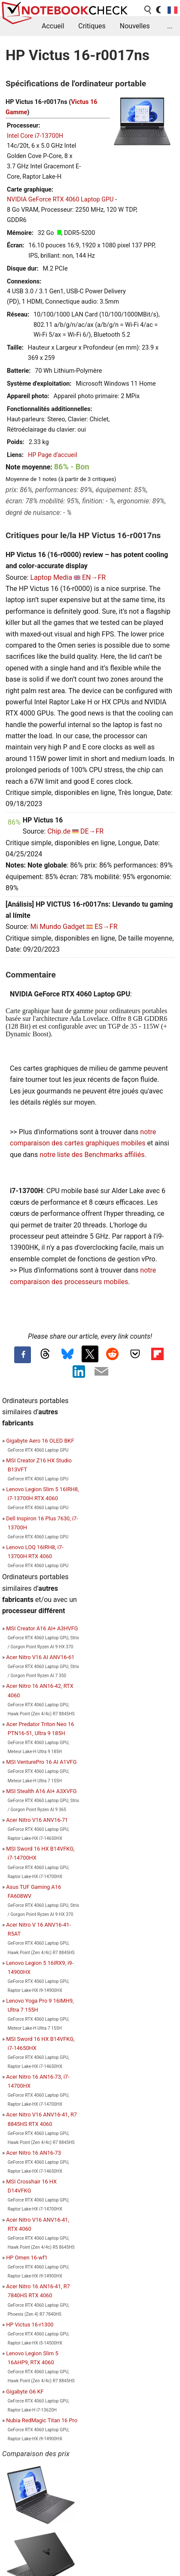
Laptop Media (51, 577)
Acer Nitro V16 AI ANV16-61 (40, 1657)
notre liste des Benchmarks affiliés (92, 1155)
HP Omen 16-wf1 (27, 2257)
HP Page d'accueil (52, 455)
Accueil (53, 26)
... (170, 26)
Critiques (92, 26)
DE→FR (92, 831)
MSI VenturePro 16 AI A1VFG (41, 1762)
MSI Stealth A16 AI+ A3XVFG (41, 1791)
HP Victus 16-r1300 (29, 2324)
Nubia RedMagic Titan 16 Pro (41, 2420)
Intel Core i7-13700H (35, 136)
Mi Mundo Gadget (57, 927)
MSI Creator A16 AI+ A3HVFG (42, 1628)
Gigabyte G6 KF (24, 2391)
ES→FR (106, 927)
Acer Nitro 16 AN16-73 (33, 2153)
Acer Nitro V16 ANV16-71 (37, 1820)
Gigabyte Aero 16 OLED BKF (40, 1440)
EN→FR (94, 577)
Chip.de (58, 831)
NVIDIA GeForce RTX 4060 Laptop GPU (60, 199)
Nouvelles (135, 26)
